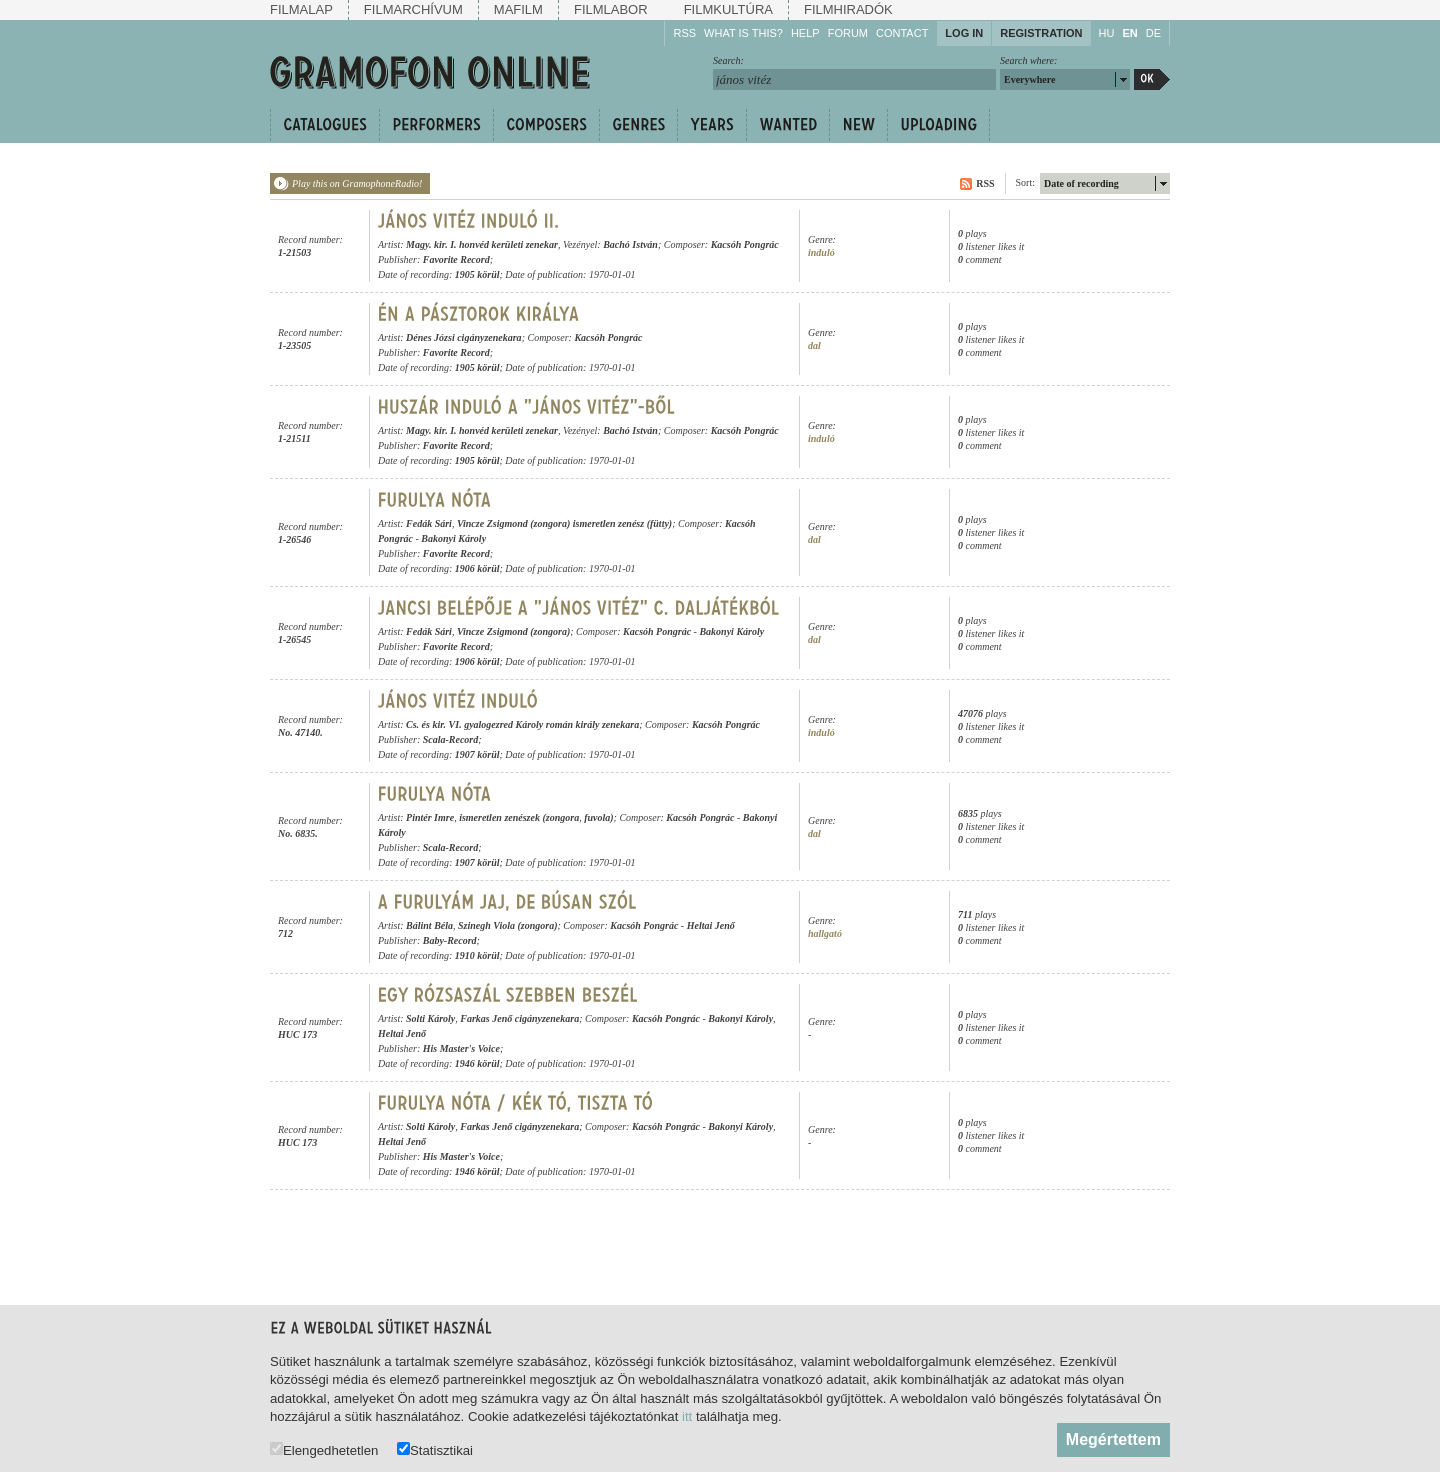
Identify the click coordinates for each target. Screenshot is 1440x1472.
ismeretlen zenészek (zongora (519, 817)
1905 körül (477, 274)
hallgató (825, 933)
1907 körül (477, 754)
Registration (1041, 33)
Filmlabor (611, 9)
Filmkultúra (728, 9)
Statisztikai (435, 1449)
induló (821, 252)
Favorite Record (456, 259)
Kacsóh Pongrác (745, 244)
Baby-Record (450, 940)
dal (814, 345)
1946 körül (477, 1063)
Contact (902, 33)
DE (1153, 33)
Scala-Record (451, 739)
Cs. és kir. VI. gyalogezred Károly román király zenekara (522, 724)
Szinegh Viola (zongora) (507, 925)
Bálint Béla (429, 925)
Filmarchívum (413, 9)
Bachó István (630, 244)
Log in (964, 33)
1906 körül (477, 568)
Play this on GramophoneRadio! (357, 183)
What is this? (743, 33)
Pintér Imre (430, 817)
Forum (848, 33)
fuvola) (598, 817)
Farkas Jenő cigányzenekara (519, 1018)
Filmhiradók (848, 9)
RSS (684, 33)
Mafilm (518, 9)
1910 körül (477, 955)
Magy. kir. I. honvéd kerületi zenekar (482, 244)
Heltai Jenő (711, 925)
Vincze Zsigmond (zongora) (513, 631)
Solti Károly (430, 1018)
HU (1107, 33)
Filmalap (301, 9)
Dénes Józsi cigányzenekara (464, 337)
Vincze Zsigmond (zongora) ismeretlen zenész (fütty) (564, 523)
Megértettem (1113, 1439)
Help (805, 33)
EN (1129, 33)
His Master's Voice (461, 1048)
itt (687, 1416)
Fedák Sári (429, 523)
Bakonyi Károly (453, 538)
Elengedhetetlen (324, 1449)
